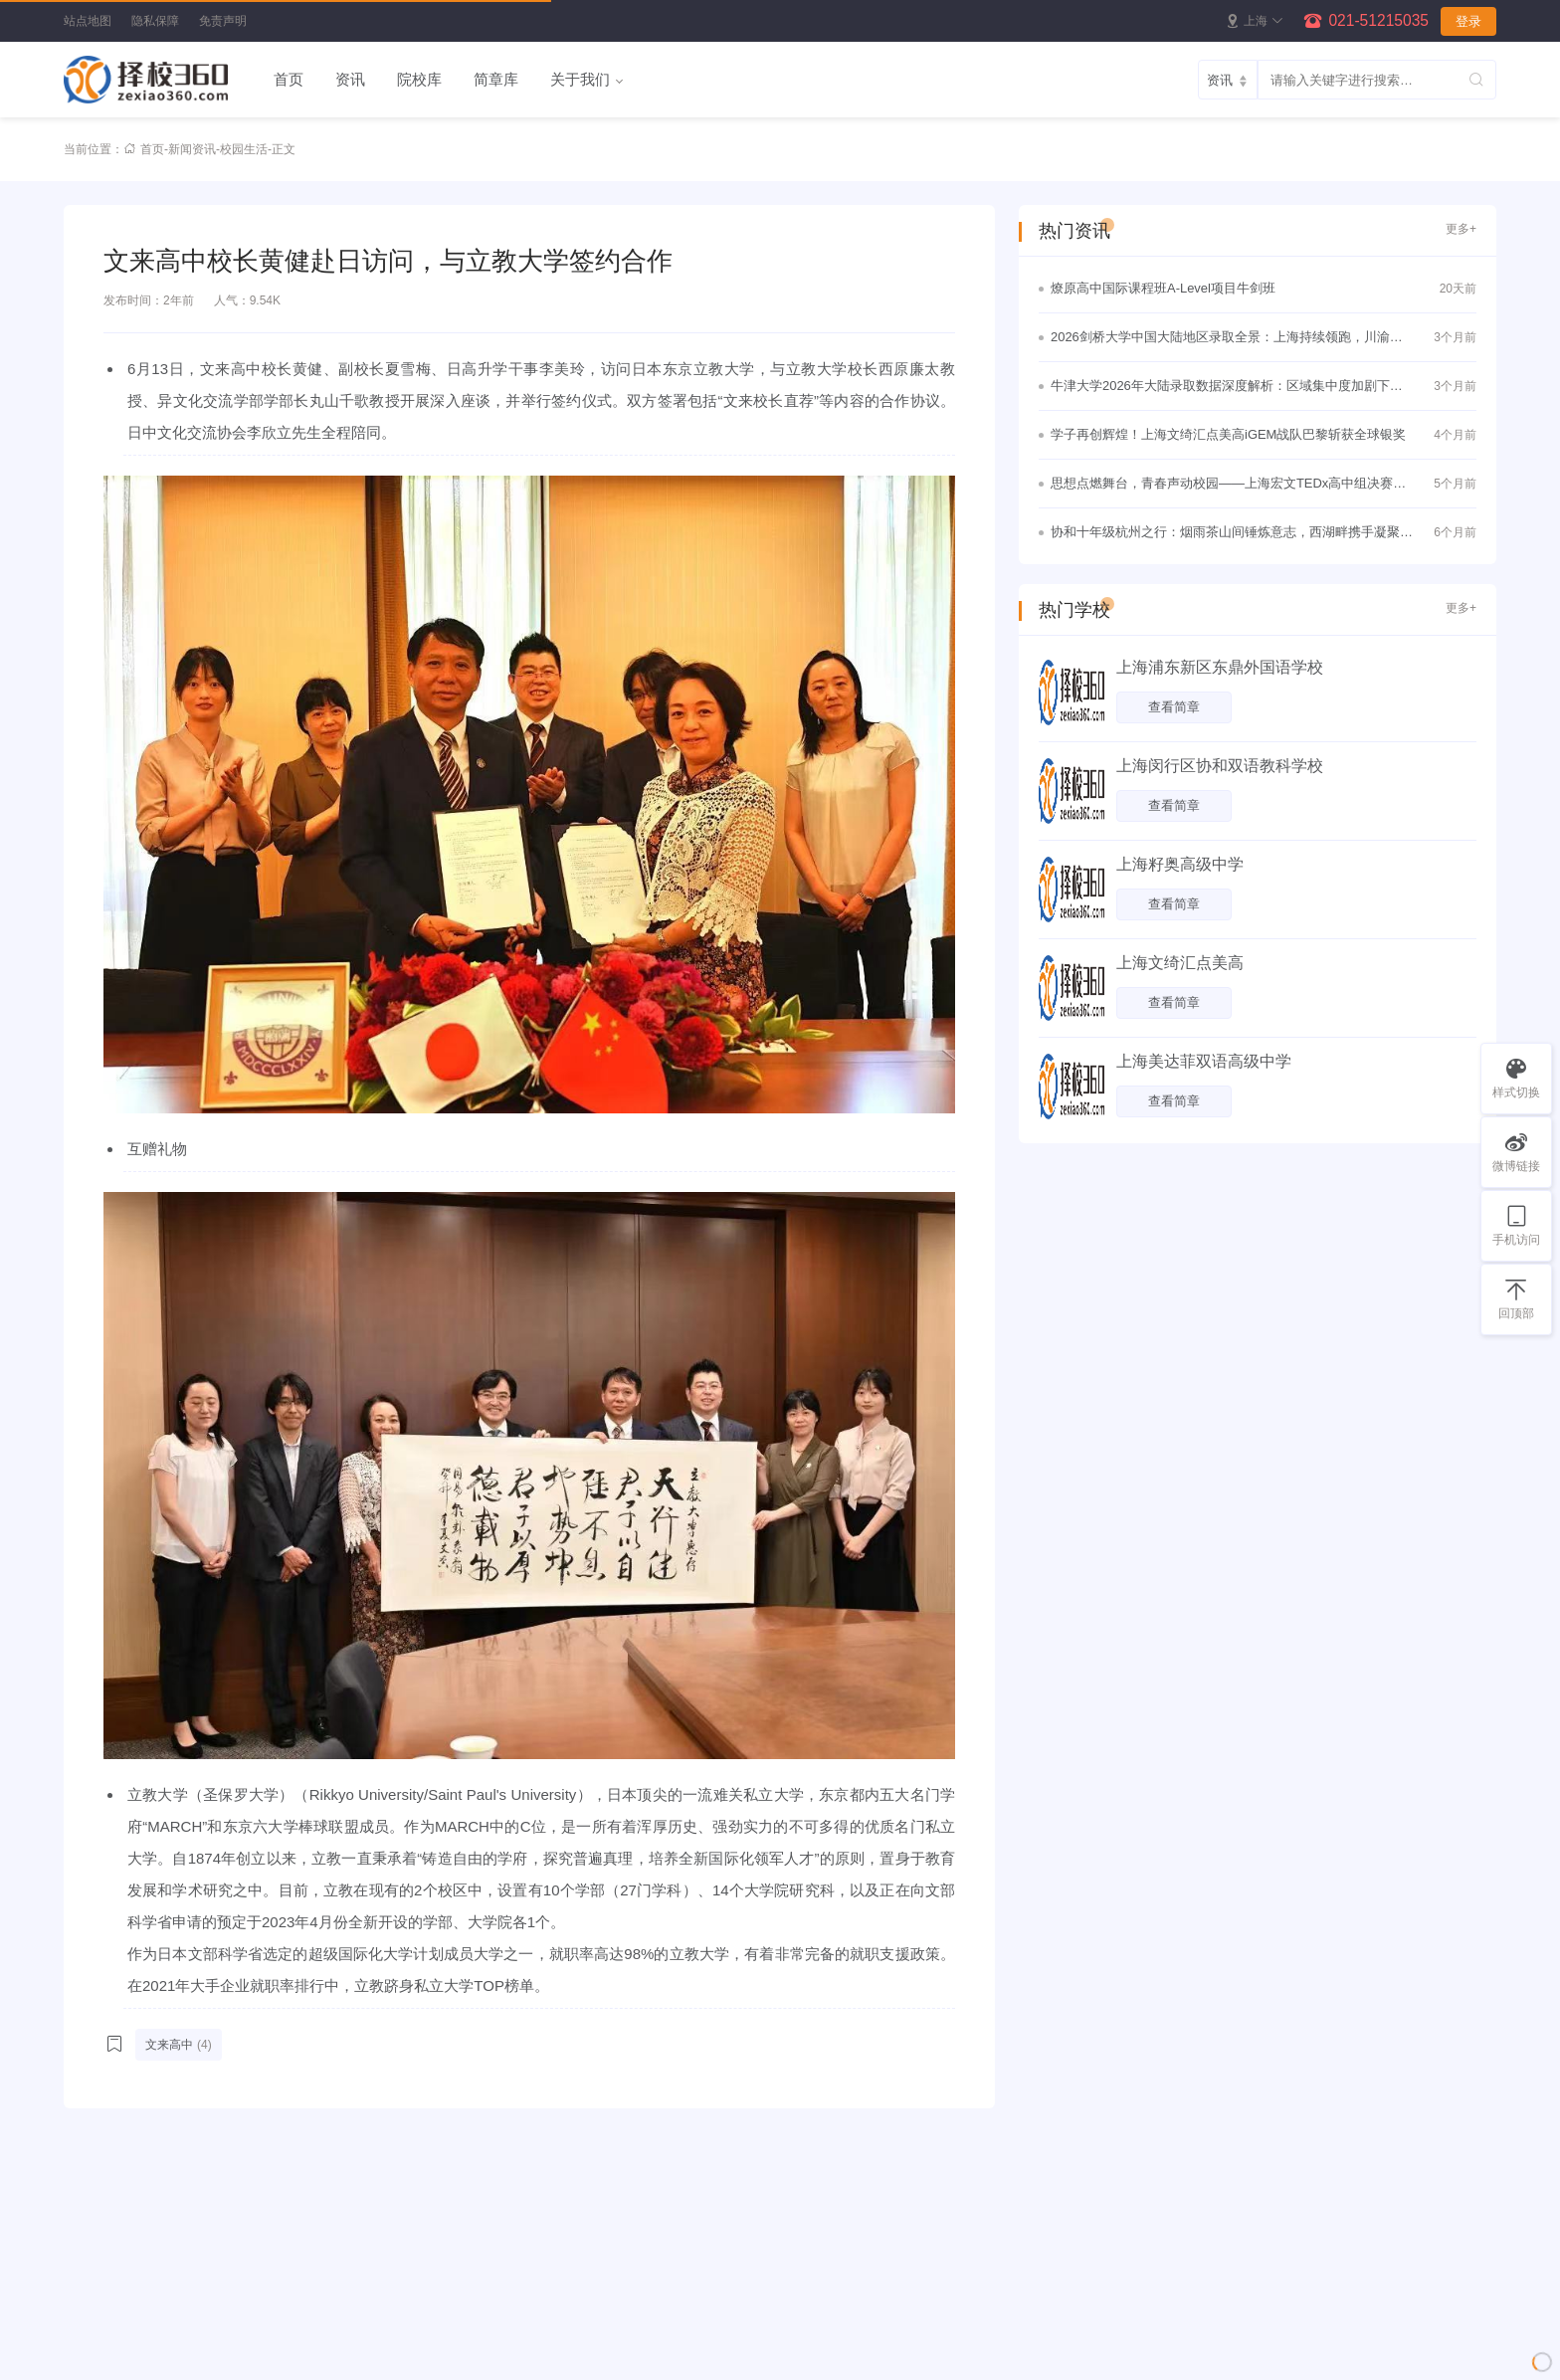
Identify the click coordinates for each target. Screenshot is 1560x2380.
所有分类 (101, 2368)
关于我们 (580, 79)
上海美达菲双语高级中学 (1203, 1061)
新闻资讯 (192, 149)
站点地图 (87, 21)
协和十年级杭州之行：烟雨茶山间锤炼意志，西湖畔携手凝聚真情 (1232, 534)
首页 (288, 79)
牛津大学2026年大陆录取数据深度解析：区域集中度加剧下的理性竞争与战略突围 (1227, 388)
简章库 (496, 79)
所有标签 (101, 2336)
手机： (899, 2304)
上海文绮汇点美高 (1180, 962)
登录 (1468, 21)
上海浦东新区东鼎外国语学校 (1219, 667)
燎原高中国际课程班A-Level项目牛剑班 (1163, 288)
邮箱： (899, 2336)
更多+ (1461, 229)
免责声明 (223, 21)
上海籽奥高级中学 (1180, 864)
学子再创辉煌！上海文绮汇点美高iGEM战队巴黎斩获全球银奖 (1228, 434)
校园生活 (244, 149)
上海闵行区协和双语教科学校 (1219, 765)
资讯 (350, 79)
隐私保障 (155, 21)
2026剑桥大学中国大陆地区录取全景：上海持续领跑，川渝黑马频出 (1227, 339)
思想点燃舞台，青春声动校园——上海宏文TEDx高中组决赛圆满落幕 (1228, 486)
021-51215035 (1378, 20)
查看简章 (1174, 706)
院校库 (419, 79)
